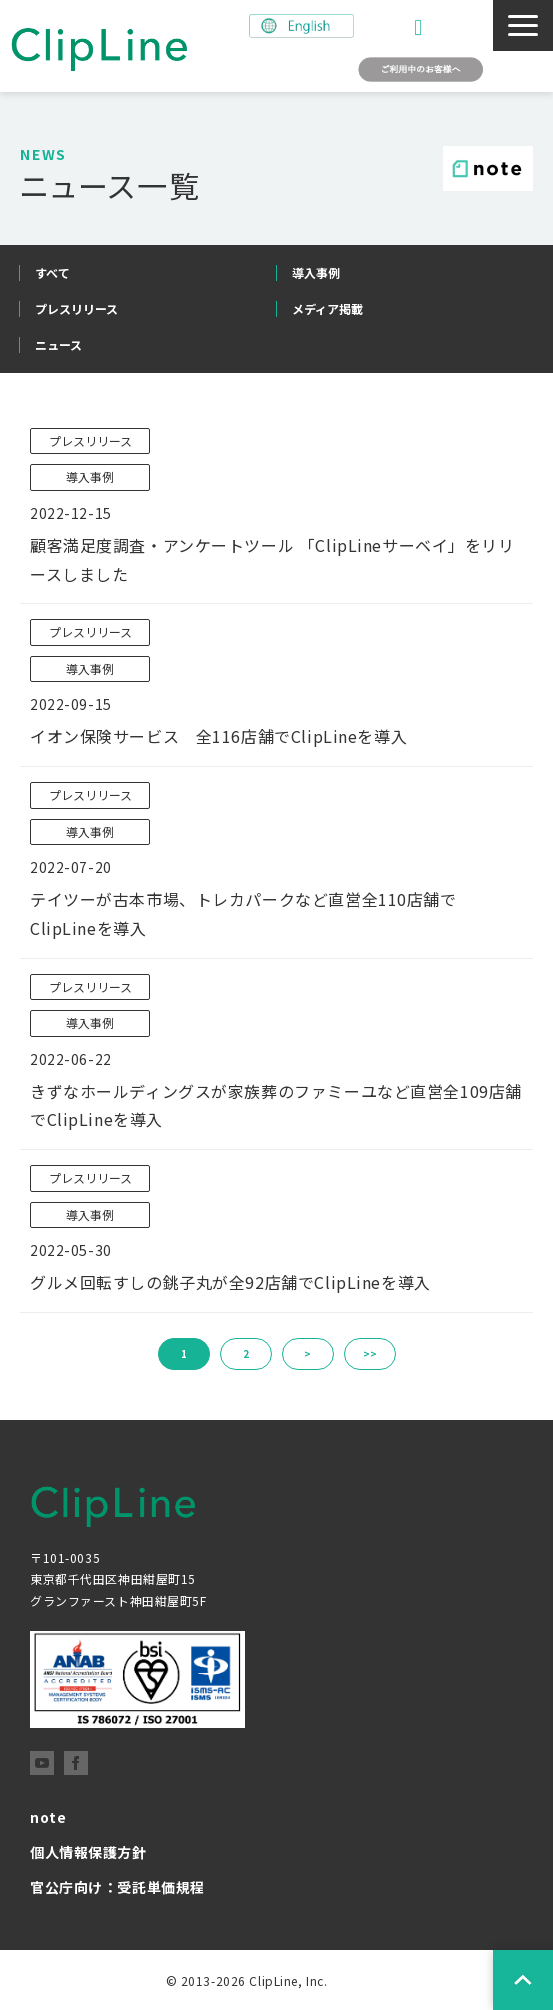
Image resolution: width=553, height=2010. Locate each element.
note (48, 1817)
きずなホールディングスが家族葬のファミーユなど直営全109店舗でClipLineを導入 (276, 1105)
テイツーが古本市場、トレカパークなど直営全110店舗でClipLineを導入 (243, 913)
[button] (523, 25)
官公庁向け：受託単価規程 (117, 1887)
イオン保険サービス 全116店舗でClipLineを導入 (218, 736)
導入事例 (316, 272)
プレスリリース (76, 308)
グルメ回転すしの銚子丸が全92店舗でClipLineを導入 (230, 1282)
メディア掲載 (327, 308)
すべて (52, 272)
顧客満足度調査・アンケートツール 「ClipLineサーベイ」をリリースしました (272, 559)
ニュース (58, 344)
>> (370, 1353)
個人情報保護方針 (88, 1852)
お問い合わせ (420, 27)
